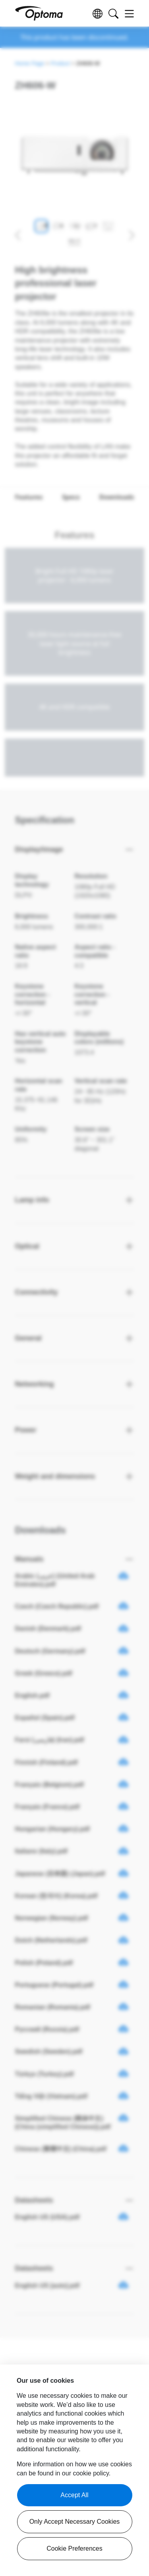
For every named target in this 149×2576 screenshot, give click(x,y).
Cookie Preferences (74, 2548)
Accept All (74, 2495)
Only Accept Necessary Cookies (74, 2521)
